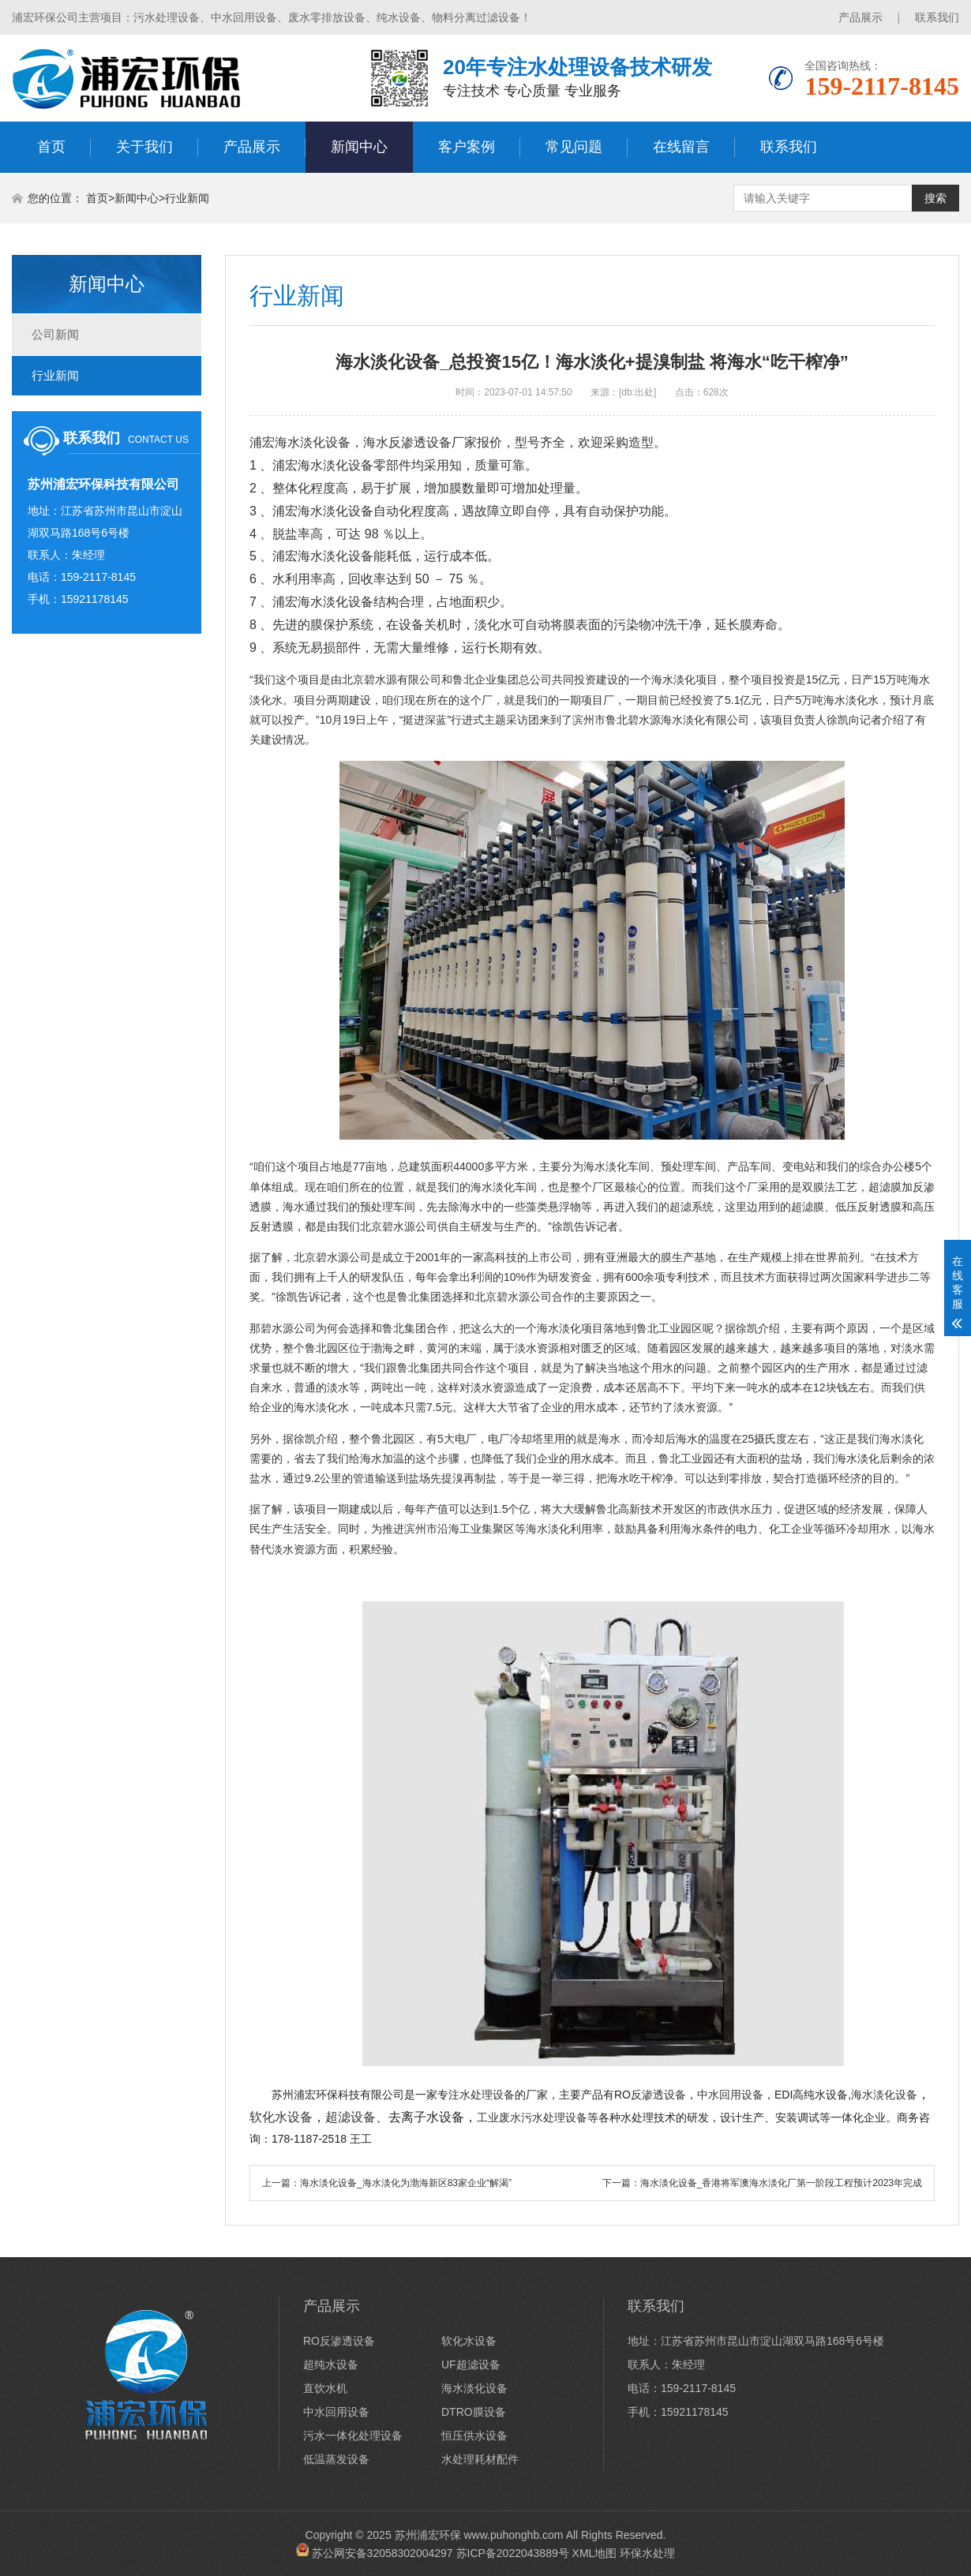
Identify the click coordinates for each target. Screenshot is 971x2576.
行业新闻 (187, 198)
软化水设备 (469, 2340)
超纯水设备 (330, 2364)
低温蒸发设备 (336, 2459)
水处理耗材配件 (480, 2459)
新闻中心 (359, 147)
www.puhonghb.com (513, 2535)
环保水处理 (647, 2552)
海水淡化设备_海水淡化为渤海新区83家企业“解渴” (406, 2182)
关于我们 (144, 147)
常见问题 (573, 147)
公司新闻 (55, 334)
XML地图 (594, 2552)
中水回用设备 (336, 2412)
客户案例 (466, 147)
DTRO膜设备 (473, 2412)
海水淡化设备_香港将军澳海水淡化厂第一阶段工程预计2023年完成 (781, 2182)
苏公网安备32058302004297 (382, 2552)
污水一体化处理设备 (353, 2435)
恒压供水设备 (474, 2435)
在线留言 (681, 147)
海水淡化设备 (313, 442)
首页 (51, 147)
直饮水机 (325, 2388)
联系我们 (937, 17)
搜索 (935, 198)
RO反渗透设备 (339, 2340)
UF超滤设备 (470, 2364)
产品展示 (860, 17)
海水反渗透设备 (407, 442)
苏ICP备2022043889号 (512, 2552)
